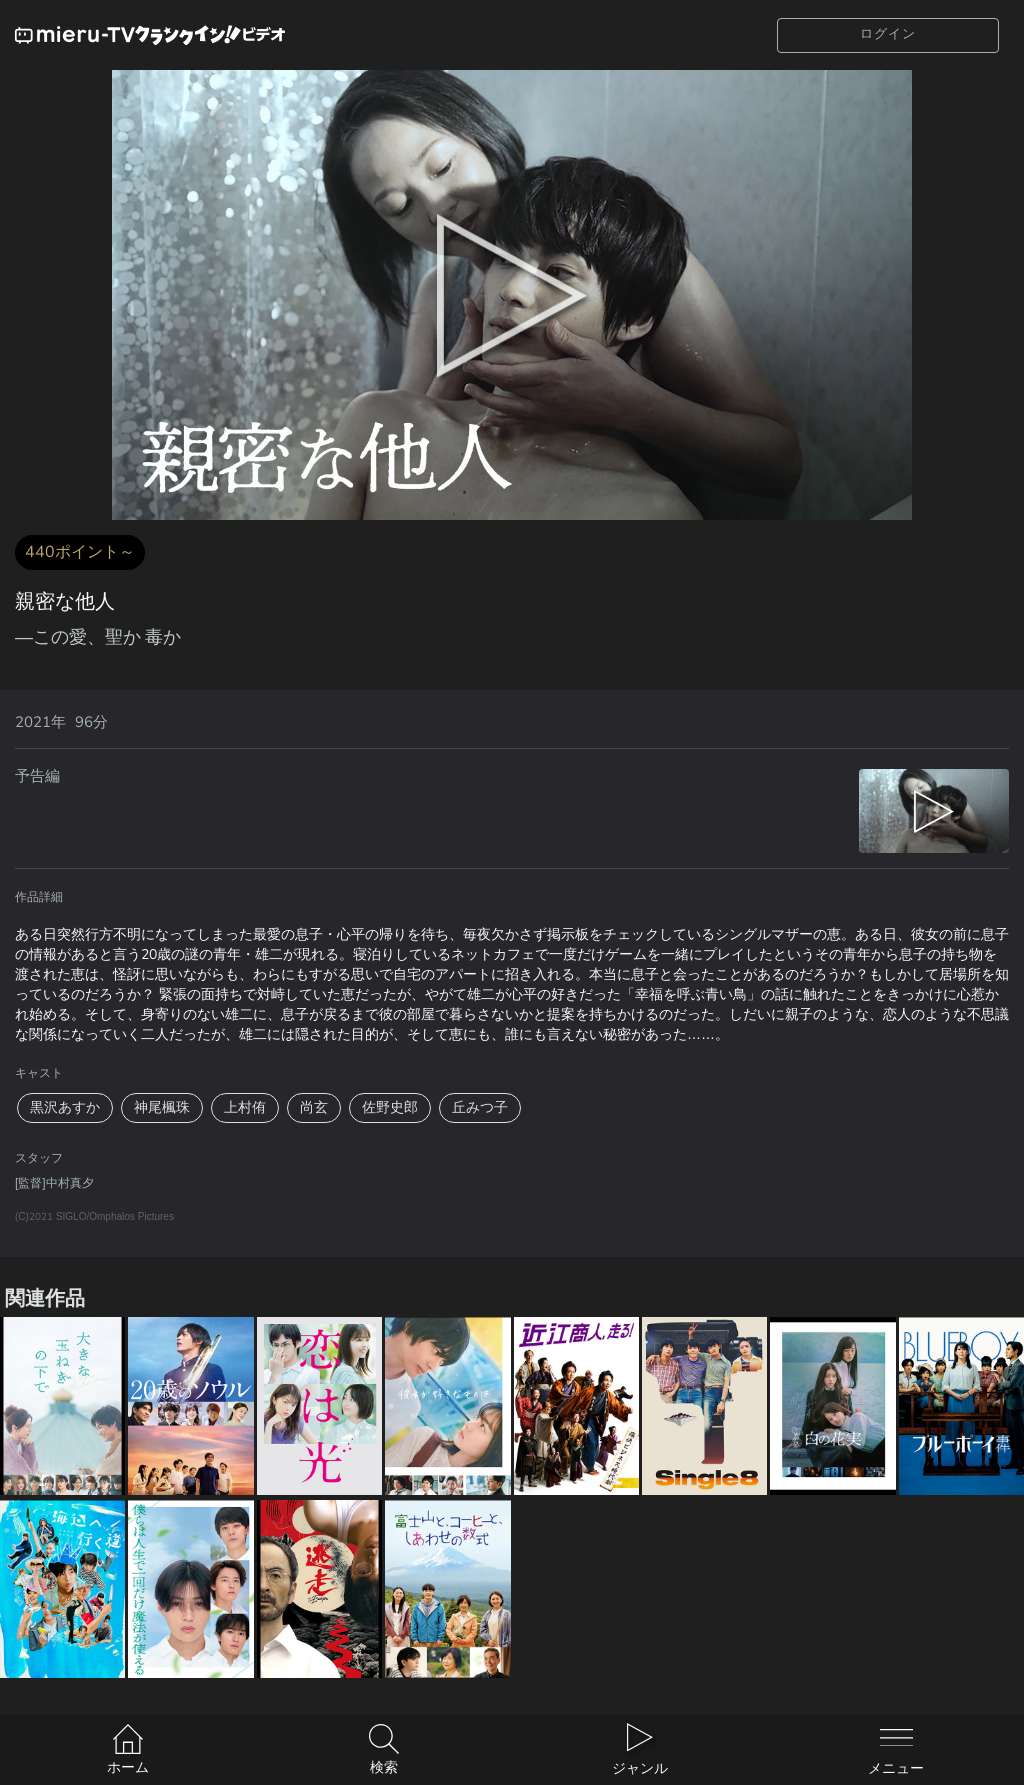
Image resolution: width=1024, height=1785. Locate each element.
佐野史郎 (390, 1107)
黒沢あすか (65, 1107)
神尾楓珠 (162, 1107)
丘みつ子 (480, 1107)
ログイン (888, 34)
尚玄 (314, 1107)
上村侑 (245, 1107)
